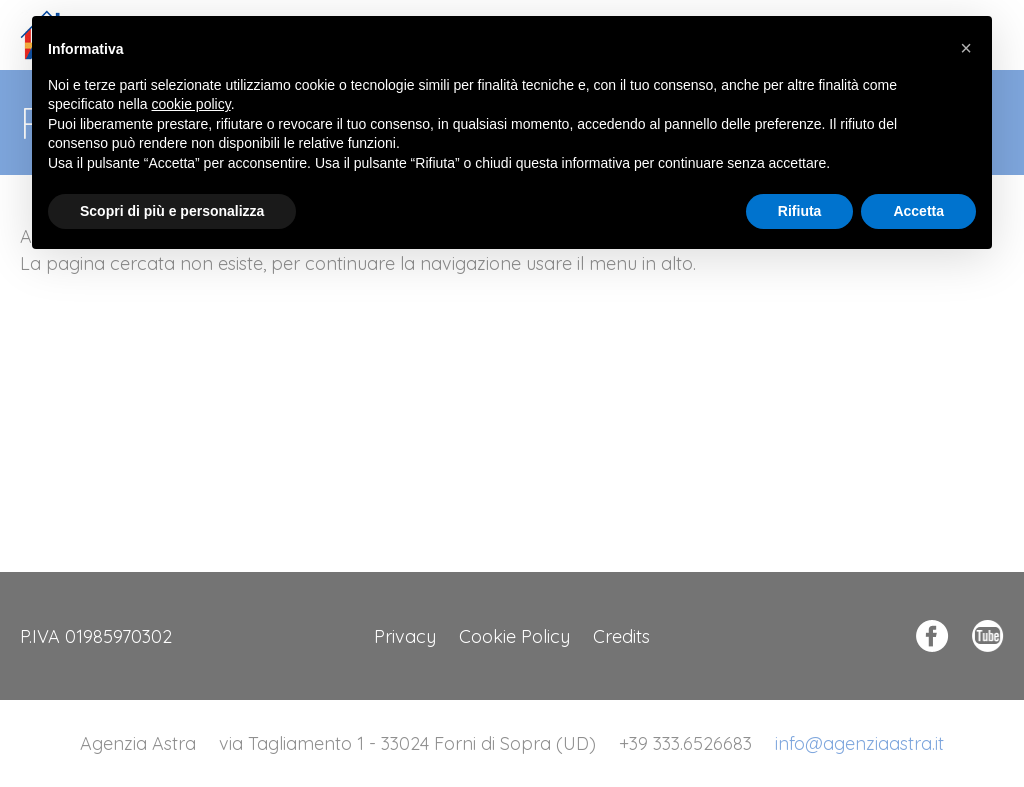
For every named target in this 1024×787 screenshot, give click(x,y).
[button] (966, 48)
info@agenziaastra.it (859, 743)
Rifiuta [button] (800, 211)
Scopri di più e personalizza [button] (172, 211)
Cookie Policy (514, 636)
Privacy (405, 636)
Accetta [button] (918, 211)
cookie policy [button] (191, 104)
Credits (621, 636)
